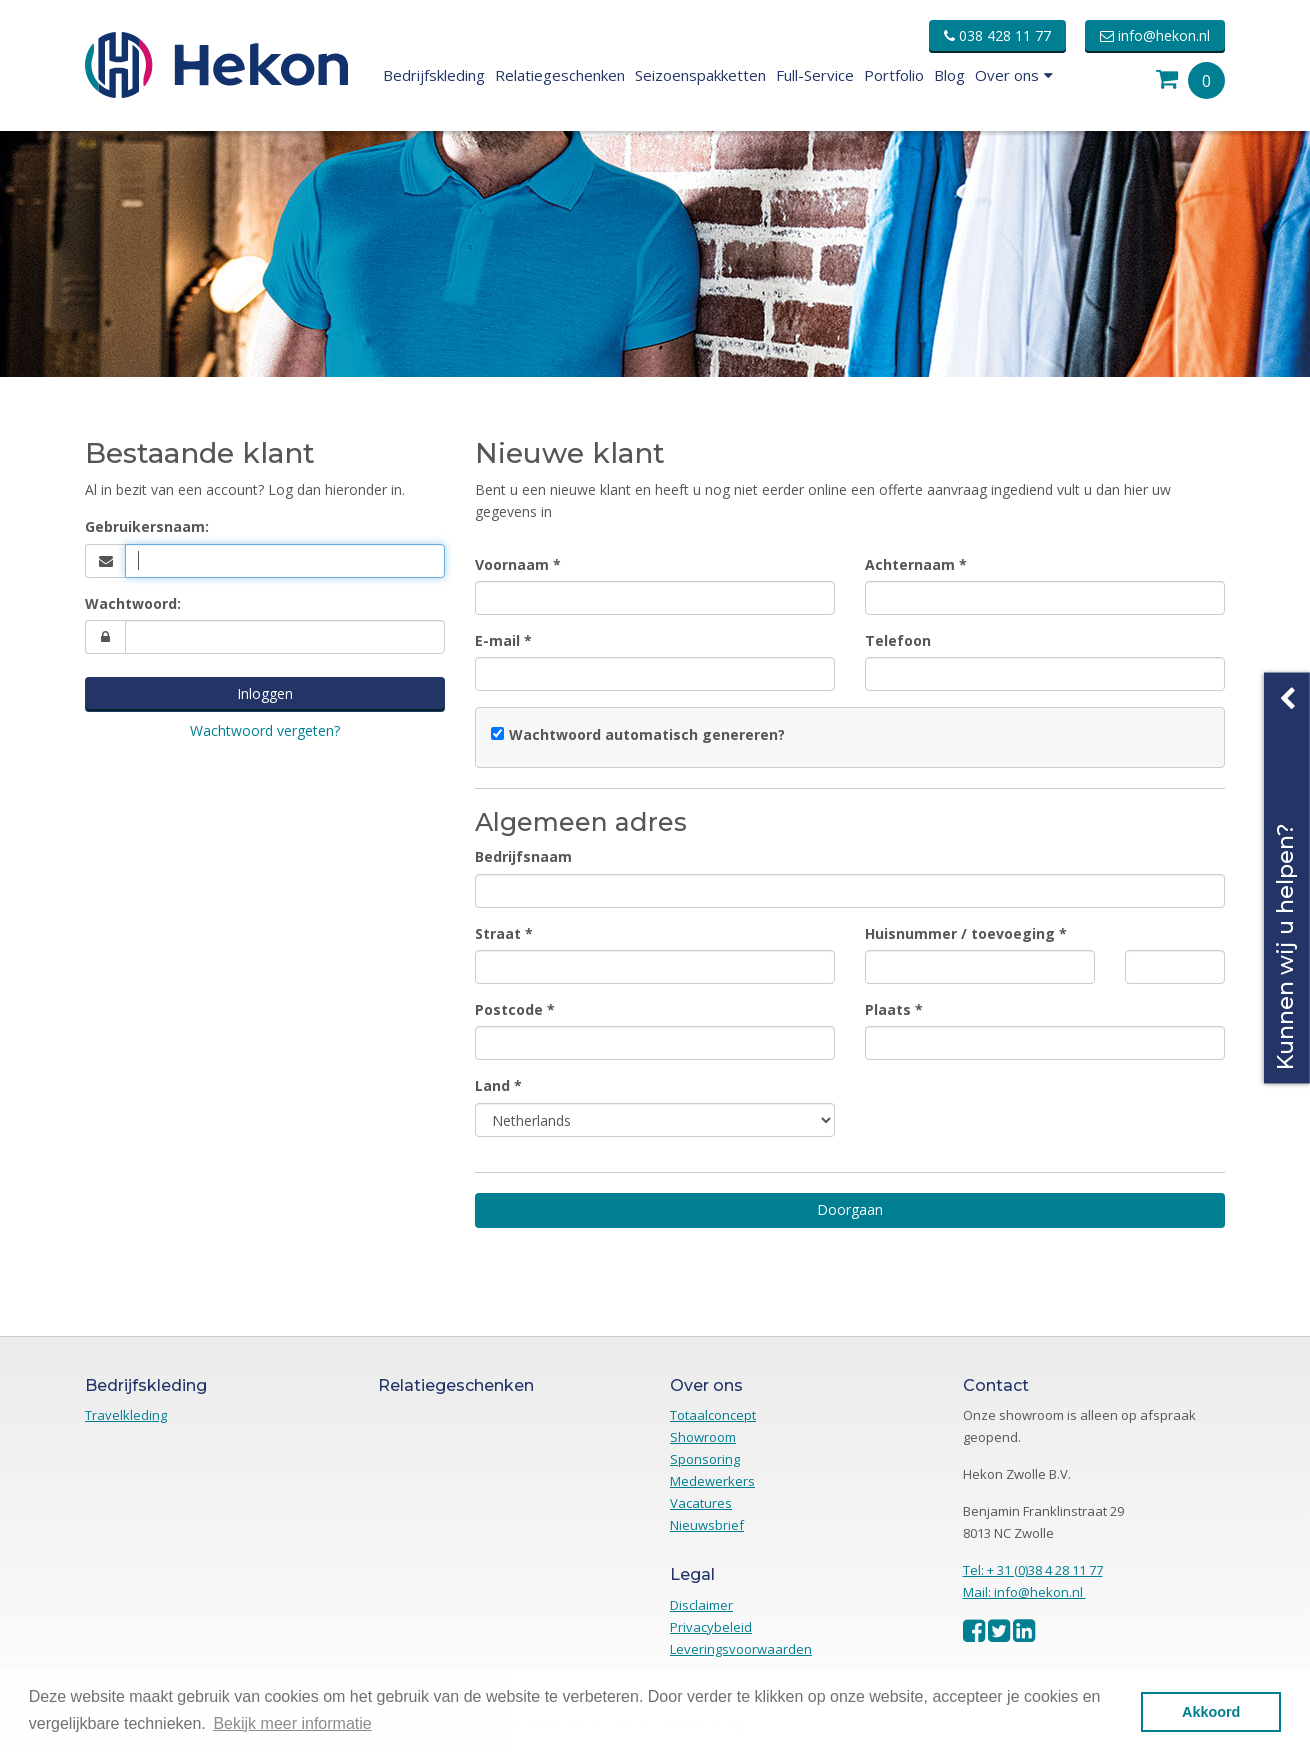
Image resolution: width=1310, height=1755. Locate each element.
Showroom (703, 1437)
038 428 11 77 (997, 35)
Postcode (509, 1009)
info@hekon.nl (1155, 35)
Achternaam (910, 564)
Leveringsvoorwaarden (741, 1649)
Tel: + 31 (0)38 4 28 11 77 (1033, 1570)
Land (492, 1085)
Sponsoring (705, 1459)
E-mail (497, 640)
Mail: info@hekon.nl (1024, 1592)
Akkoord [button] (1211, 1712)
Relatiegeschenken (560, 75)
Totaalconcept (713, 1415)
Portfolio (894, 75)
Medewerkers (712, 1481)
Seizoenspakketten (700, 75)
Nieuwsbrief (707, 1525)
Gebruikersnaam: (147, 526)
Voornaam (512, 564)
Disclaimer (701, 1605)
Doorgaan (850, 1209)
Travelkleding (126, 1415)
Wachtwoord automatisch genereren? (647, 734)
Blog (949, 75)
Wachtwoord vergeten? (265, 730)
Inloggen (265, 693)
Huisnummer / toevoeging (960, 933)
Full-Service (815, 75)
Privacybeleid (711, 1627)
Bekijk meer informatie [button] (292, 1723)
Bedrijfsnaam (523, 856)
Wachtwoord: (133, 603)
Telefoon (898, 640)
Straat (498, 933)
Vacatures (701, 1503)
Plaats (888, 1009)
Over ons (1014, 75)
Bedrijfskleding (434, 75)
